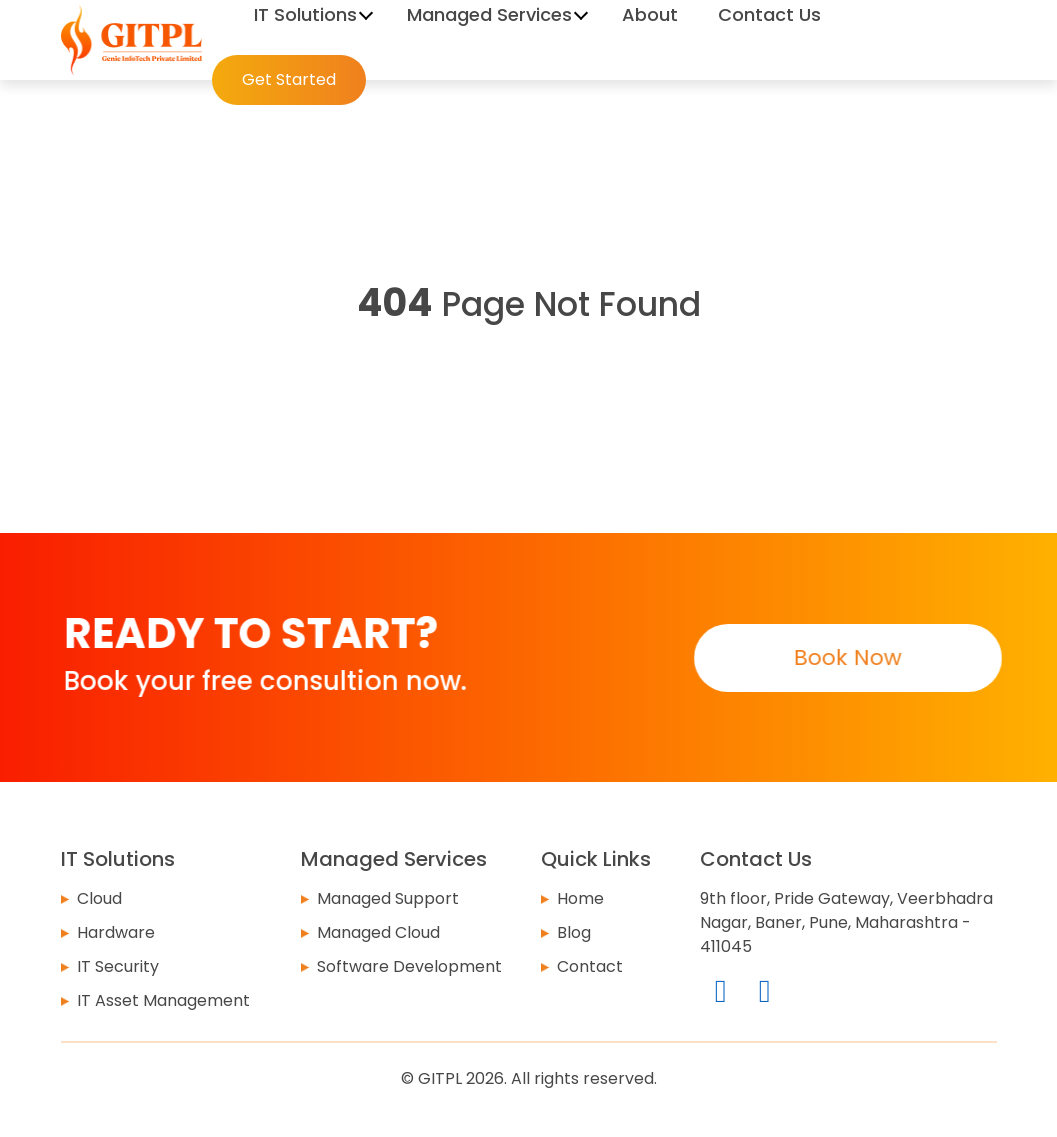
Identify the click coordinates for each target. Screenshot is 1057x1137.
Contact (590, 966)
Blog (574, 932)
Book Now (847, 657)
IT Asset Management (163, 1000)
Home (580, 898)
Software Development (409, 966)
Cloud (99, 898)
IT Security (118, 966)
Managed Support (388, 898)
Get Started (289, 79)
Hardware (116, 932)
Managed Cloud (378, 932)
